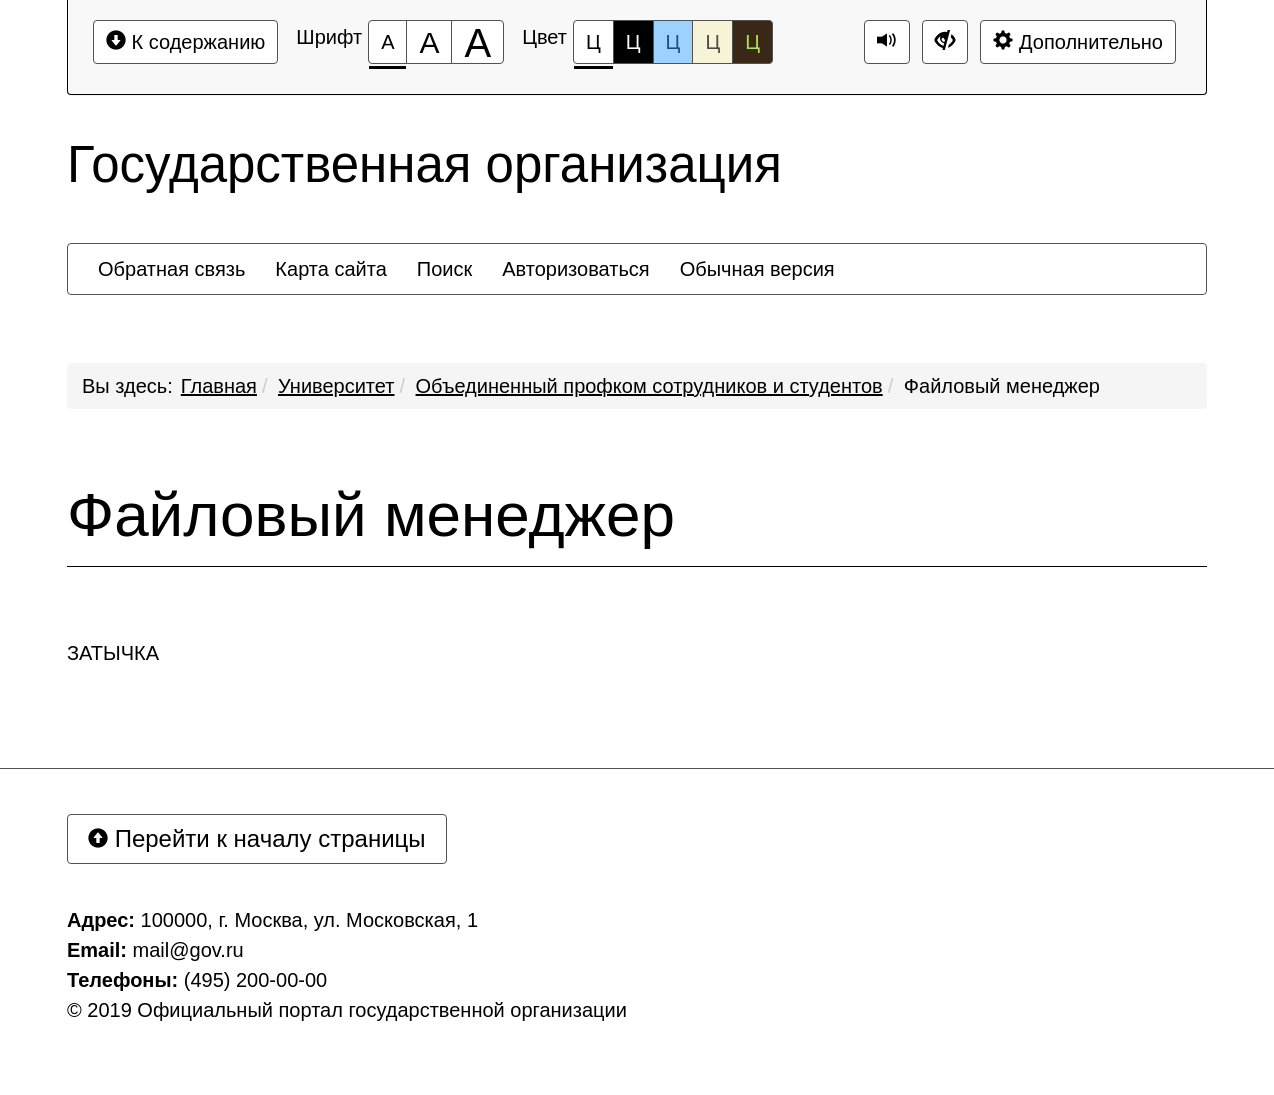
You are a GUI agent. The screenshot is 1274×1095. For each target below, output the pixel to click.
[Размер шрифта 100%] (387, 42)
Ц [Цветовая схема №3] (673, 42)
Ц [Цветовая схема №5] (752, 42)
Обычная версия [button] (757, 269)
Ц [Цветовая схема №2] (633, 42)
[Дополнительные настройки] (945, 42)
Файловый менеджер (1002, 386)
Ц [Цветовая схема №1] (593, 47)
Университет (336, 386)
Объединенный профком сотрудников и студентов (649, 386)
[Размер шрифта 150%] (429, 42)
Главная (219, 386)
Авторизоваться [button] (575, 269)
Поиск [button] (444, 269)
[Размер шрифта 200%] (477, 42)
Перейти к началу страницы (257, 838)
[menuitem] (171, 269)
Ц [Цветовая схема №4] (712, 42)
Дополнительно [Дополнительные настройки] (1078, 41)
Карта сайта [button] (330, 269)
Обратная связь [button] (171, 269)
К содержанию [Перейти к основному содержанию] (185, 41)
